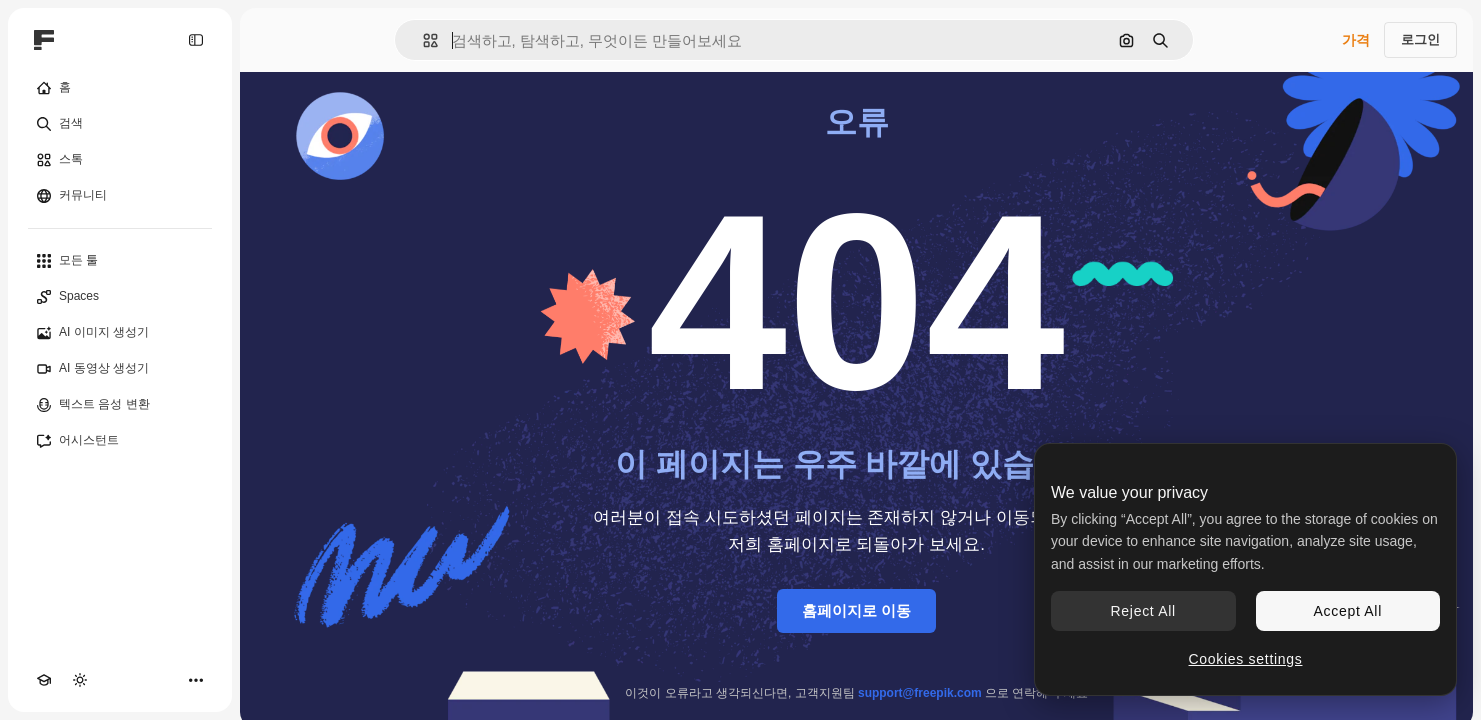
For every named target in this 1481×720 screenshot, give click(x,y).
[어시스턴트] (120, 441)
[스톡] (120, 160)
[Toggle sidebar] (196, 40)
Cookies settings (1246, 659)
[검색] (120, 124)
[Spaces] (120, 297)
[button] (422, 40)
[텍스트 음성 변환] (120, 405)
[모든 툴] (120, 261)
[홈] (120, 88)
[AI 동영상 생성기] (120, 369)
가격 (1356, 40)
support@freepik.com (920, 693)
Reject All (1143, 611)
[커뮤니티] (120, 196)
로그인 (1420, 39)
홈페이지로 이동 (856, 610)
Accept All (1348, 611)
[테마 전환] (80, 680)
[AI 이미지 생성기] (120, 333)
